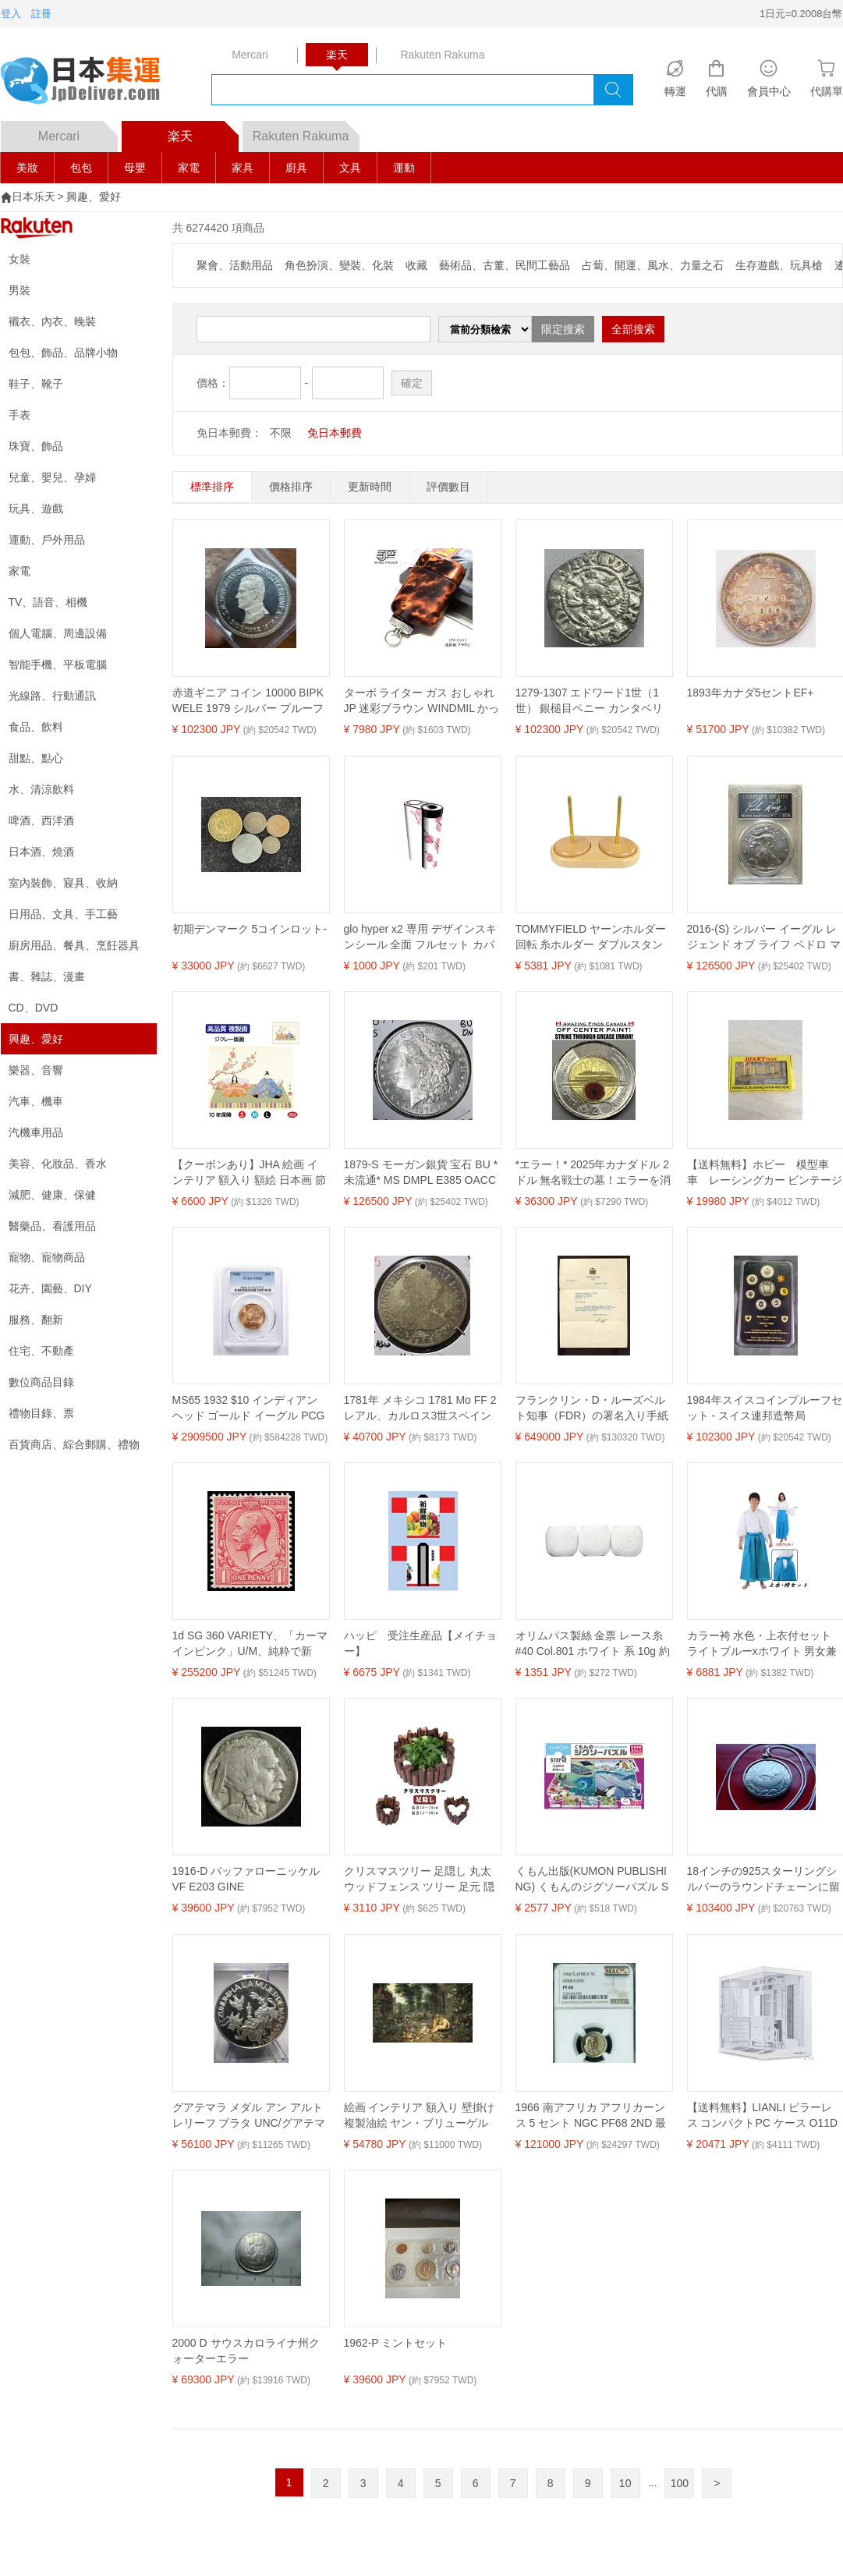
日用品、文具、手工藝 (63, 914)
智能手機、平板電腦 (58, 664)
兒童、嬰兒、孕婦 (52, 477)
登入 (11, 13)
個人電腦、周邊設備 (58, 633)
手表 (19, 415)
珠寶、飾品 (36, 446)
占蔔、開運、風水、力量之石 (653, 265)
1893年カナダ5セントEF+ (750, 692)
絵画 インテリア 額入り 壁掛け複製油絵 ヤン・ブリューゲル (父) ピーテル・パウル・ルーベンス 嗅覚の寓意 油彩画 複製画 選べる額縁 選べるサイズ (420, 2116)
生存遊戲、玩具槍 (779, 265)
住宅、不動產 (41, 1351)
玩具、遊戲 (36, 508)
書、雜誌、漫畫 (47, 976)
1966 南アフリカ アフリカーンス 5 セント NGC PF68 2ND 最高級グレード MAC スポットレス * (591, 2116)
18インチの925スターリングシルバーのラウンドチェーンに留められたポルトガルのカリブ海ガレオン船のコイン (763, 1879)
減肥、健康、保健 (52, 1195)
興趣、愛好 (93, 196)
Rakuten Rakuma (306, 132)
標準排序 (212, 486)
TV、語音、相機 (48, 602)
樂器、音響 (36, 1070)
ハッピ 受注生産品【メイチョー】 (420, 1643)
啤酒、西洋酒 (41, 820)
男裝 (19, 290)
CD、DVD (33, 1007)
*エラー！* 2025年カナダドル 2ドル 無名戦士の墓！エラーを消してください (593, 1173)
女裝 (19, 259)
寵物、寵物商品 (47, 1257)
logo (90, 82)
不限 (281, 433)
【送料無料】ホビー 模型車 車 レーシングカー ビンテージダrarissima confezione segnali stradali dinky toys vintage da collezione (765, 1173)
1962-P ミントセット (396, 2343)
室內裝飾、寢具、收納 (63, 883)
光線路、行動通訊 (52, 695)
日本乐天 (33, 196)
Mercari (78, 132)
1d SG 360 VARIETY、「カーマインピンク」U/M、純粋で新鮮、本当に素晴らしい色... (250, 1644)
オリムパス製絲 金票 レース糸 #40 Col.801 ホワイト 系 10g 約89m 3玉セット (592, 1644)
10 (625, 2483)
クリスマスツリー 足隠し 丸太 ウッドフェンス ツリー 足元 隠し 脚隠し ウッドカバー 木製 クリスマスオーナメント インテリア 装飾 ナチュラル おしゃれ (422, 1879)
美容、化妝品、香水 (58, 1163)
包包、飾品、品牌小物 (63, 352)
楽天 (203, 132)
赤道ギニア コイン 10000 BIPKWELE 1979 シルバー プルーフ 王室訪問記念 (248, 701)
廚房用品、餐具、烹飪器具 (74, 945)
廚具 (296, 167)
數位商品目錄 (41, 1382)
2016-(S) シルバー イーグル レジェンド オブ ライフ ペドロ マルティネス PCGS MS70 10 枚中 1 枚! (764, 937)
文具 (350, 167)
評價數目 (448, 486)
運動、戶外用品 (47, 539)
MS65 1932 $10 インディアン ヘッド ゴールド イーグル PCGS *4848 (248, 1408)
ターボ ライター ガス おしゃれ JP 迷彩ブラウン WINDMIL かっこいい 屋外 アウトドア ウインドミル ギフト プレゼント (422, 701)
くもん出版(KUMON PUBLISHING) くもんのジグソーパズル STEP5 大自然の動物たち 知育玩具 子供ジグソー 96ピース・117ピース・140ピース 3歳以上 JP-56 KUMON (592, 1879)
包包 (81, 167)
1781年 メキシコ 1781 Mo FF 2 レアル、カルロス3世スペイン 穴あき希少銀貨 (420, 1408)
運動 (404, 167)
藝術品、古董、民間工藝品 (504, 265)
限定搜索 (563, 329)
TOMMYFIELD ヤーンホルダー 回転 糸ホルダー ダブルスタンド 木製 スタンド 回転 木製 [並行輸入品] (590, 937)
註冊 (41, 13)
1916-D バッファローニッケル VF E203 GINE (246, 1879)
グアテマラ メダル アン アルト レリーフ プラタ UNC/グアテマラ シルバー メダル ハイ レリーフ (249, 2116)
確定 (412, 383)
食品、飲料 (36, 727)
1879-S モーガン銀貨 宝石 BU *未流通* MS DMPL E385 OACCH (421, 1173)
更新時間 (369, 486)
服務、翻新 (36, 1319)
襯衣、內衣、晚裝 (52, 321)
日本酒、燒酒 (41, 851)
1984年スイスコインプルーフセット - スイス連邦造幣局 (764, 1408)
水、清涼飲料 (41, 789)
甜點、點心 (36, 758)
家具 (242, 167)
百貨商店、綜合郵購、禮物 (74, 1444)
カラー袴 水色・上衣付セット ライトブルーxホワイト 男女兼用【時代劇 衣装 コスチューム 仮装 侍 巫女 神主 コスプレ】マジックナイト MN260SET (764, 1644)
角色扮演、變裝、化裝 (339, 265)
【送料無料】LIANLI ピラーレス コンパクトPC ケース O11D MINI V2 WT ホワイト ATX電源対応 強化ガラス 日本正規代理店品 (762, 2116)
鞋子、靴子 (36, 383)
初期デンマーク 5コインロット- (249, 929)
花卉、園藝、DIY (50, 1288)
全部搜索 (633, 329)
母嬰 (135, 167)
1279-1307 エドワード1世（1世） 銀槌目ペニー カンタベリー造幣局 (589, 701)
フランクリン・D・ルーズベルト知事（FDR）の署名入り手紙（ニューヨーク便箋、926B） (592, 1408)
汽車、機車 (36, 1101)
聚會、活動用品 (235, 265)
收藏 (416, 265)
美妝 (27, 167)
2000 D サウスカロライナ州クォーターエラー (246, 2351)
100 (680, 2483)
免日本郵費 (334, 433)
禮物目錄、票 (41, 1413)
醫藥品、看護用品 (52, 1226)
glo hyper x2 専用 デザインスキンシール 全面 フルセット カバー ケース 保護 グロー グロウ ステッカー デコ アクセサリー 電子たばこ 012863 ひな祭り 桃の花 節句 (420, 937)
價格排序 (291, 486)
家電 (189, 167)
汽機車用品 (36, 1132)
